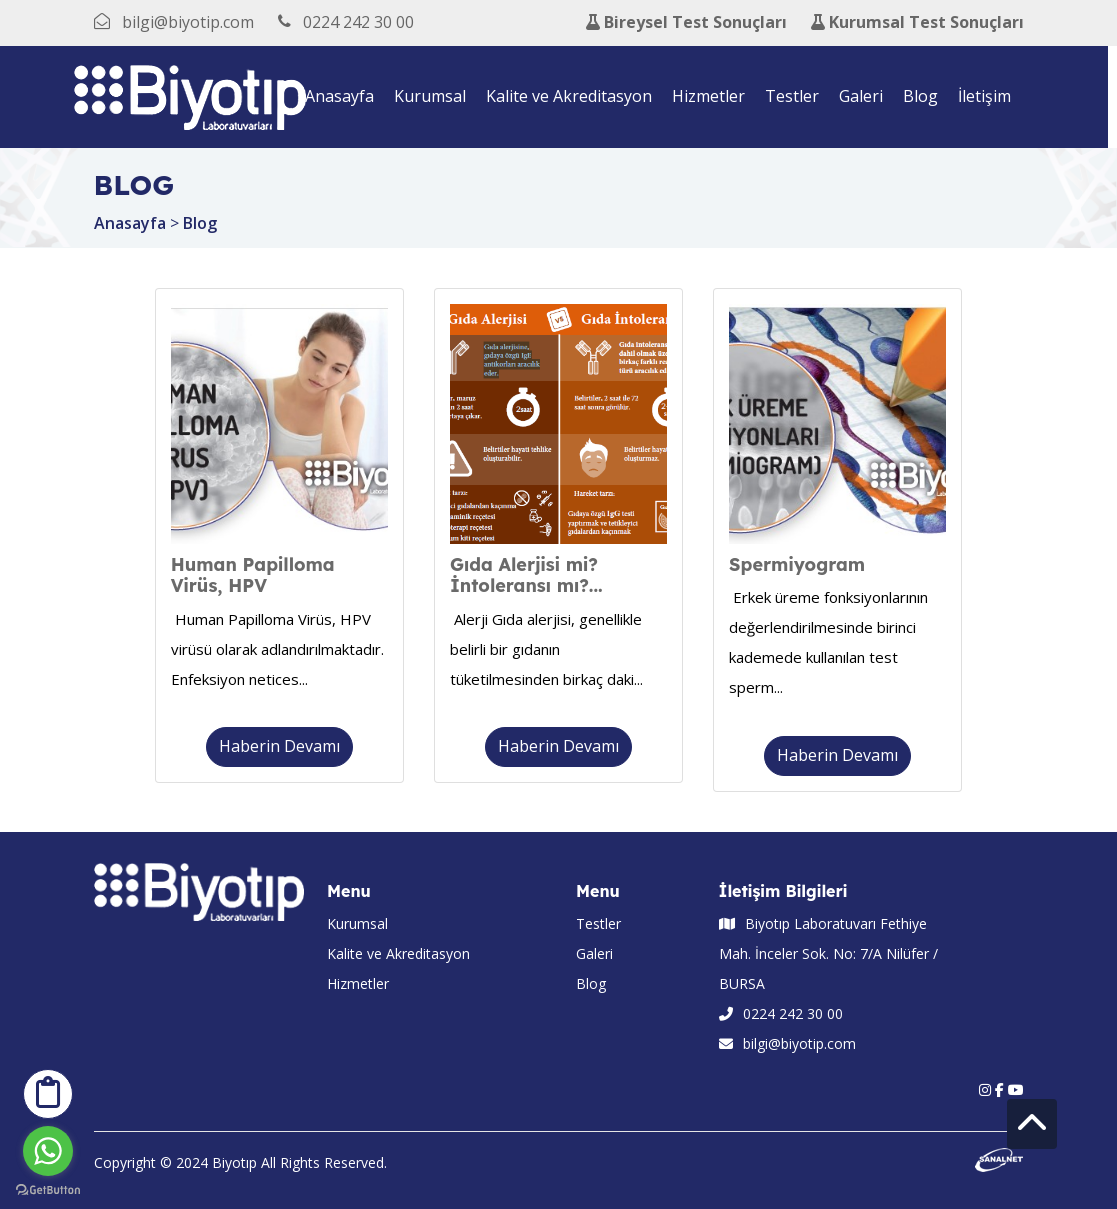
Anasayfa (344, 96)
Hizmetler (713, 96)
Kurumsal (435, 96)
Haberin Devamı (279, 746)
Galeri (866, 96)
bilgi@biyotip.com (787, 1043)
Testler (797, 96)
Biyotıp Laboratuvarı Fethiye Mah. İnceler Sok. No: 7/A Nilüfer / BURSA (828, 953)
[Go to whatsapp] (48, 1151)
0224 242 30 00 (781, 1013)
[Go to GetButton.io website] (48, 1189)
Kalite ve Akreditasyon (574, 96)
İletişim (989, 96)
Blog (925, 96)
